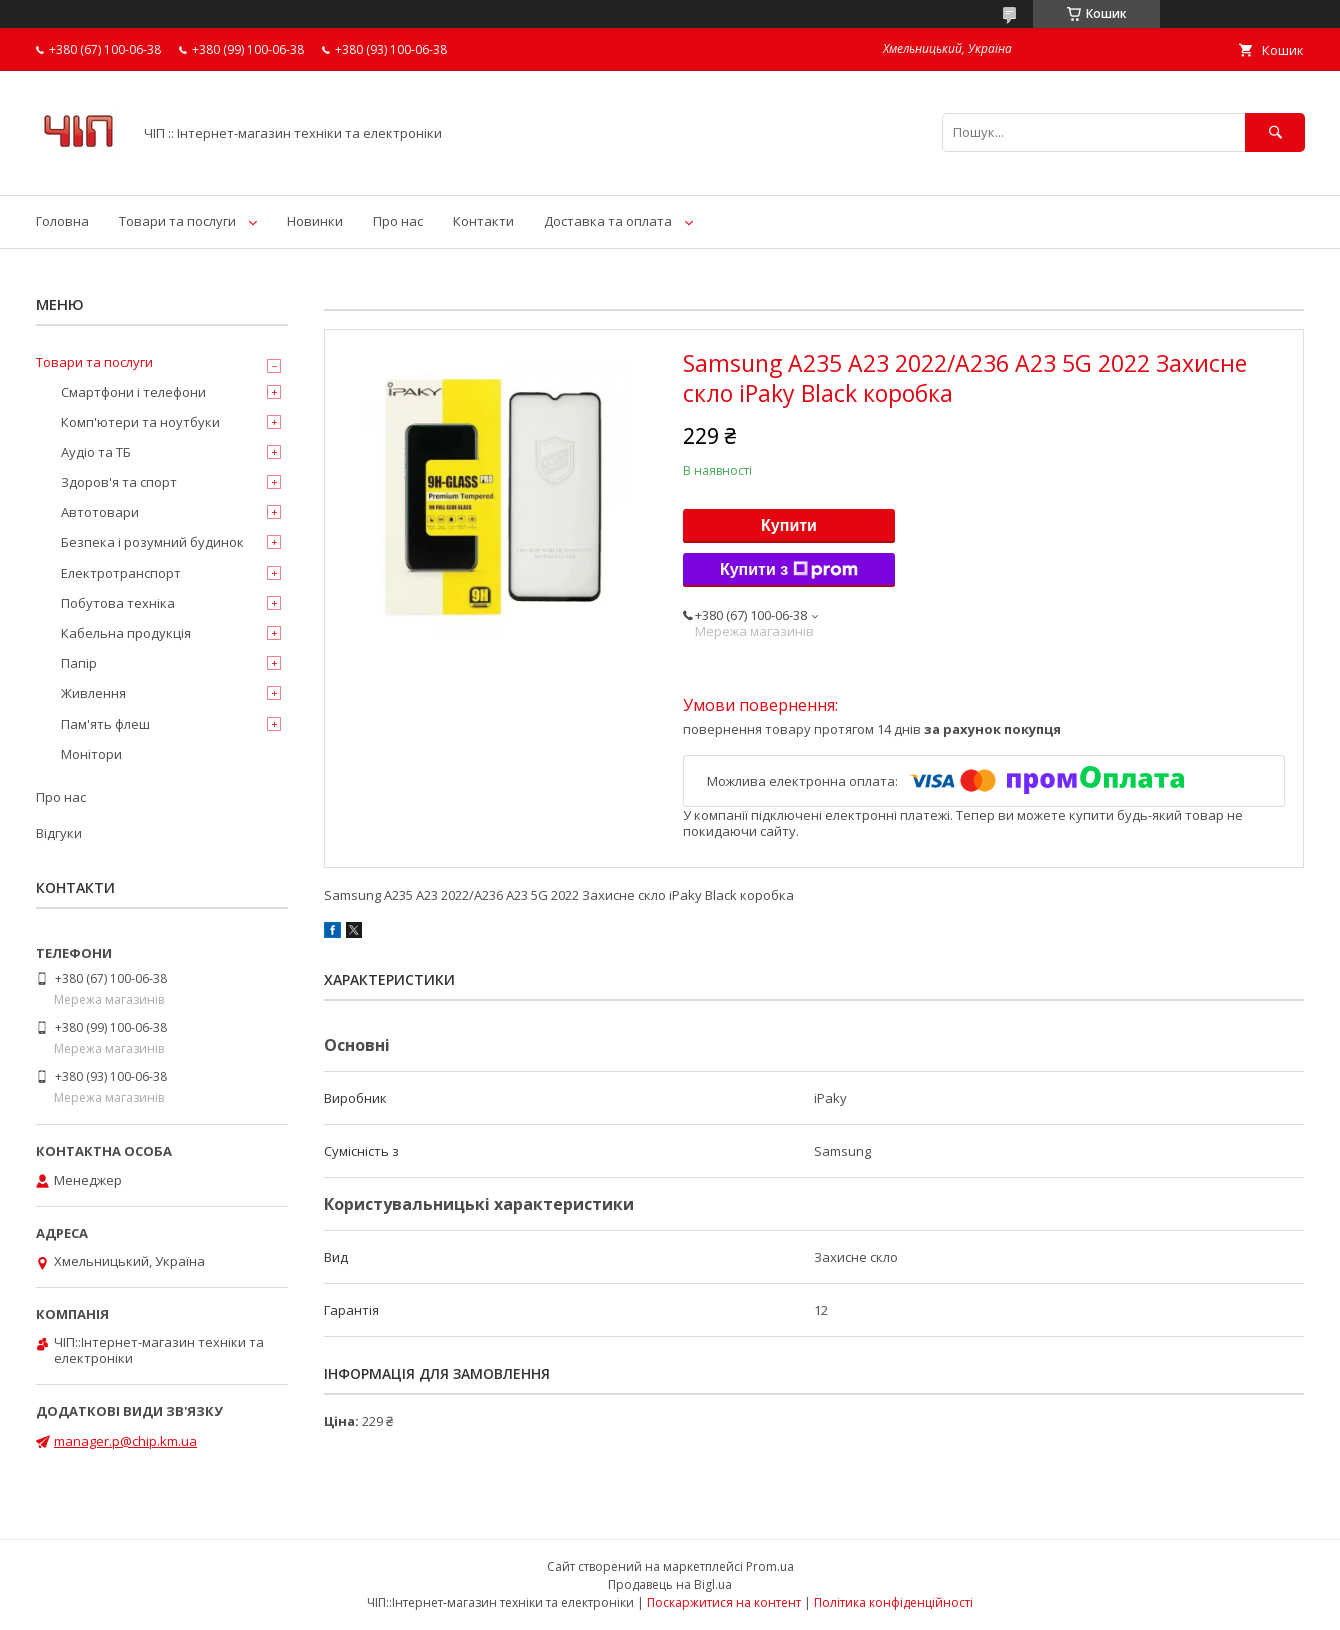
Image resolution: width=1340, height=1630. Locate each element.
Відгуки (59, 833)
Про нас (398, 221)
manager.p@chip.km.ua (125, 1441)
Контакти (483, 221)
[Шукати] (1275, 132)
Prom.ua (770, 1566)
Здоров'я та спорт (119, 482)
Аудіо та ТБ (96, 452)
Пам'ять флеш (105, 724)
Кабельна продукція (126, 633)
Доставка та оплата (608, 221)
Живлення (93, 693)
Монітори (91, 754)
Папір (79, 663)
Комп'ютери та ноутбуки (140, 422)
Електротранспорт (121, 573)
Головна (62, 221)
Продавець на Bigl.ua (670, 1584)
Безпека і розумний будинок (152, 542)
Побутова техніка (118, 603)
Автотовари (100, 512)
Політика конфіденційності (893, 1602)
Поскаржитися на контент (724, 1602)
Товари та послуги (177, 221)
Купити (789, 525)
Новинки (315, 221)
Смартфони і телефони (133, 392)
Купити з (789, 570)
